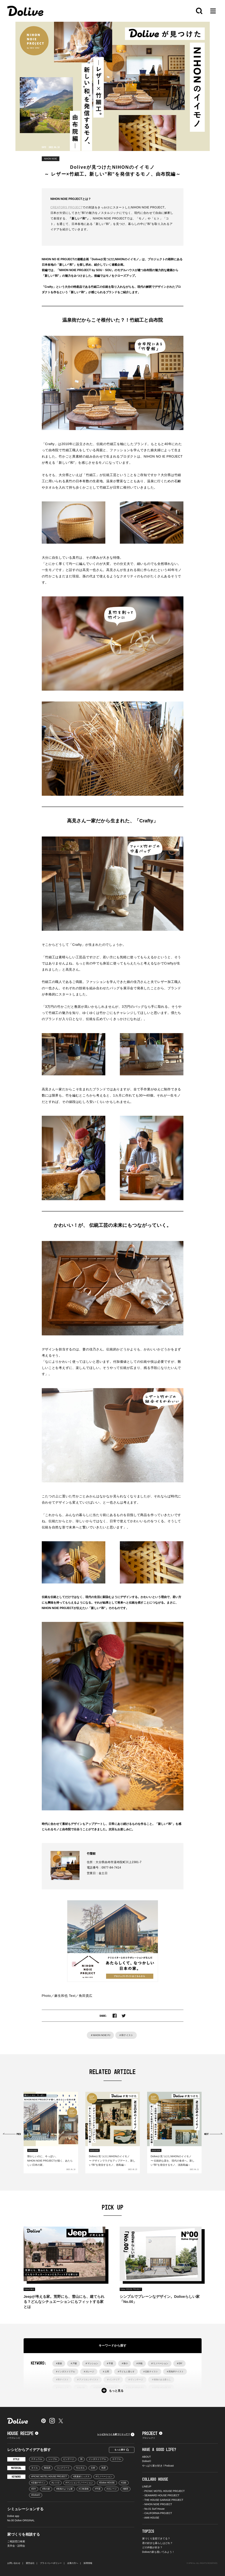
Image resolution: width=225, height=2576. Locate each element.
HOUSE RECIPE (22, 2433)
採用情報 (88, 2563)
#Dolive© (35, 2495)
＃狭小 (124, 2363)
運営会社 (30, 2563)
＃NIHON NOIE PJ (100, 2035)
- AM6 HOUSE (150, 2517)
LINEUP (146, 2486)
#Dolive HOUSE (107, 2482)
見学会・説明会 (16, 2545)
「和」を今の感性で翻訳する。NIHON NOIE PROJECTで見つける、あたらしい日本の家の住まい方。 (50, 2160)
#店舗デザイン (38, 2482)
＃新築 (59, 2363)
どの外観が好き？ (152, 2547)
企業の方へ (72, 2563)
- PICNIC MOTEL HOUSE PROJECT (163, 2491)
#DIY (33, 2489)
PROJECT (152, 2433)
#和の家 (46, 2489)
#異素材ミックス (81, 2476)
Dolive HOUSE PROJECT (130, 2289)
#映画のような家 (64, 2489)
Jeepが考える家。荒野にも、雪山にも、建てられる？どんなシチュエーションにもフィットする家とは (64, 2302)
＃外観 (139, 2363)
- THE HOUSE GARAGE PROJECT (162, 2499)
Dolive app (13, 2516)
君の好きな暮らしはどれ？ (157, 2543)
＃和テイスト (126, 2035)
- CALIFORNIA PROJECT (157, 2513)
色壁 (103, 2468)
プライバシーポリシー (51, 2563)
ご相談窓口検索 (16, 2541)
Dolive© (146, 2461)
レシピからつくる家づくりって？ (115, 2434)
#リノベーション (104, 2476)
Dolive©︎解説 (29, 2289)
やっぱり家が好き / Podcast (158, 2465)
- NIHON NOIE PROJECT (157, 2504)
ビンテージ (68, 2459)
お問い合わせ (13, 2563)
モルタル (80, 2468)
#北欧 (124, 2482)
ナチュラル (36, 2459)
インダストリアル (97, 2459)
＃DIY (179, 2363)
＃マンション (91, 2363)
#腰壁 (125, 2489)
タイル (34, 2468)
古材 (93, 2468)
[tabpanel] (112, 2132)
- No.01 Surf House (153, 2508)
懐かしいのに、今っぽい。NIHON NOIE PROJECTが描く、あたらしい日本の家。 (111, 2160)
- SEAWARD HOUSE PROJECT (160, 2495)
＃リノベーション (159, 2363)
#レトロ (55, 2482)
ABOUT (146, 2456)
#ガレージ (112, 2489)
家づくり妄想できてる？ (156, 2538)
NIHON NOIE (50, 158)
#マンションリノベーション (79, 2482)
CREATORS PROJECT (66, 207)
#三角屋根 (84, 2489)
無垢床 (47, 2468)
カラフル (116, 2459)
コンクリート (63, 2468)
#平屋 (97, 2489)
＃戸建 (73, 2363)
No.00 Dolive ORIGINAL (21, 2520)
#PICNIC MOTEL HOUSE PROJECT (49, 2476)
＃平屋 (109, 2363)
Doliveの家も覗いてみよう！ (158, 2551)
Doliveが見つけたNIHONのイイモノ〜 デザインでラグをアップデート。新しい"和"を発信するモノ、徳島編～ (174, 2160)
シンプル (52, 2459)
